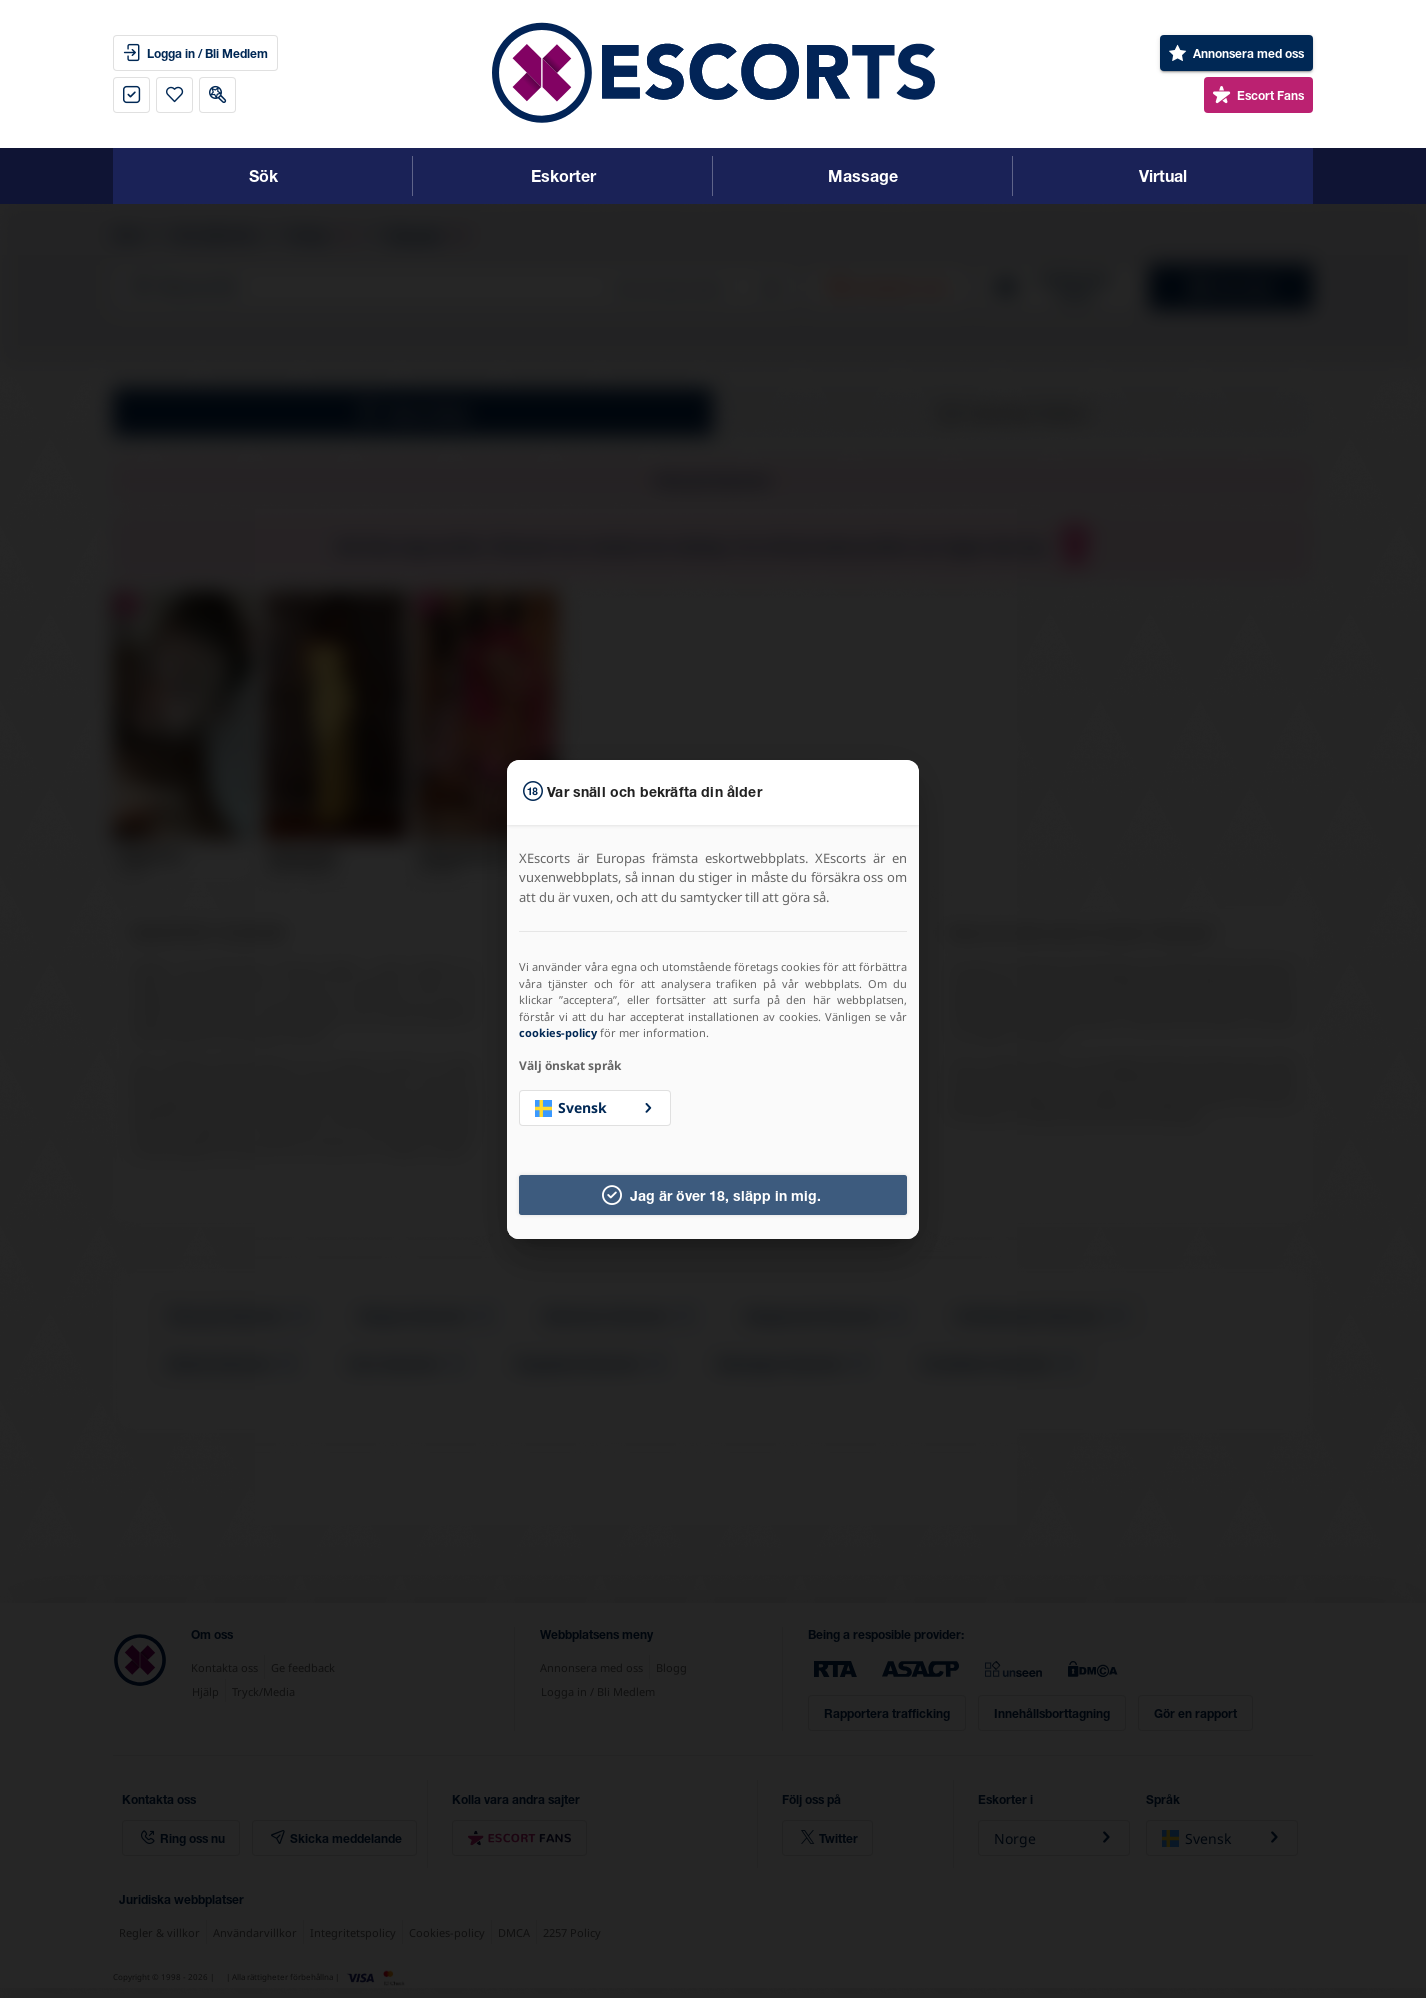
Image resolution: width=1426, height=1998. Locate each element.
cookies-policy (558, 1032)
